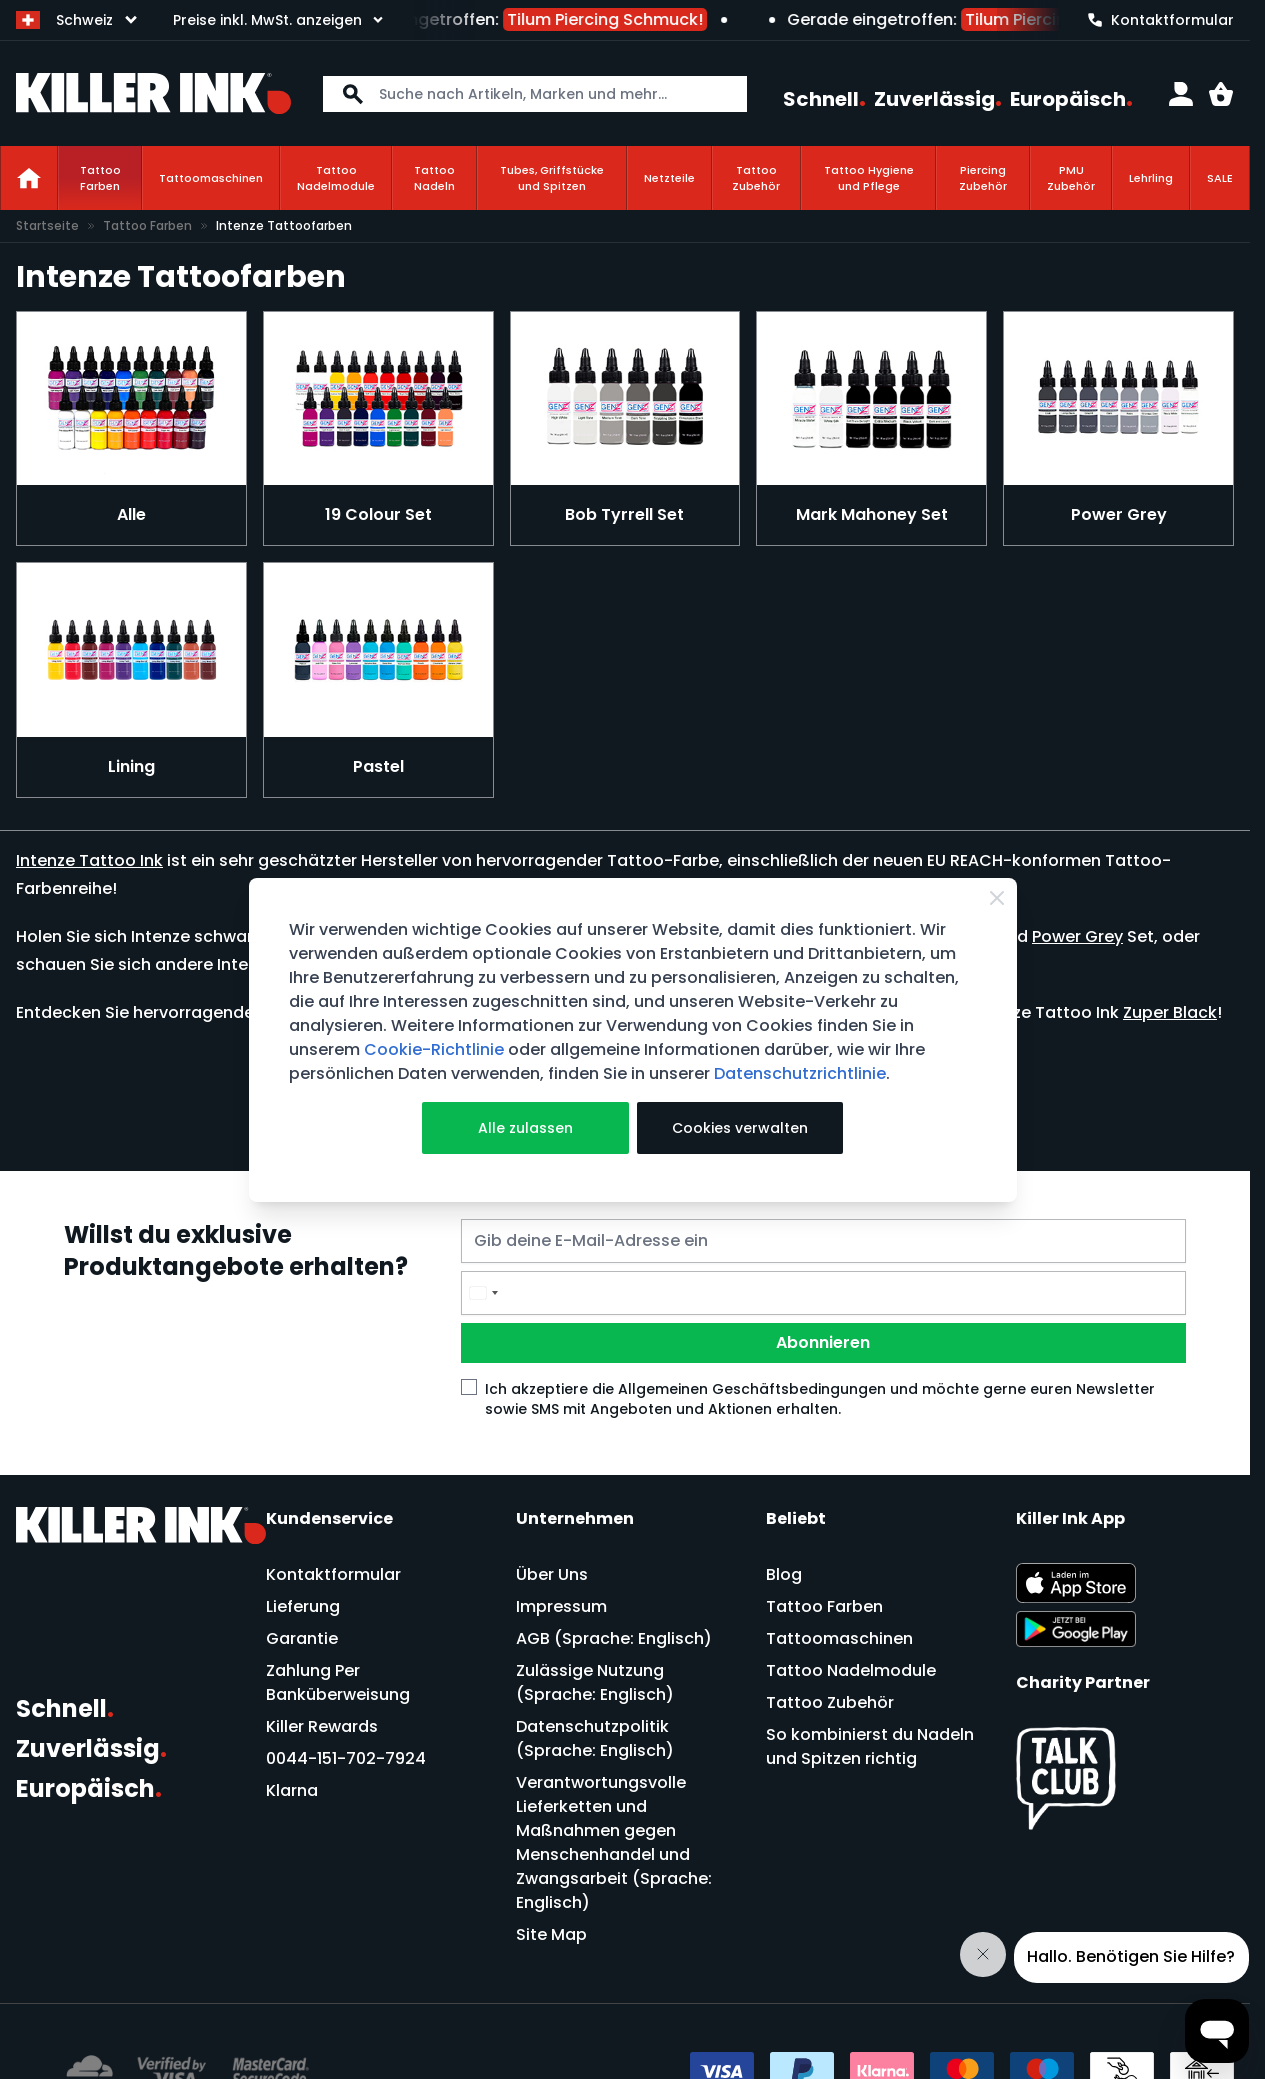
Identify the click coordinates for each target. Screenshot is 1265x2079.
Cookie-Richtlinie (434, 1049)
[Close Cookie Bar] (997, 898)
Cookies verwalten (740, 1128)
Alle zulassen (525, 1128)
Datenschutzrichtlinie (800, 1073)
